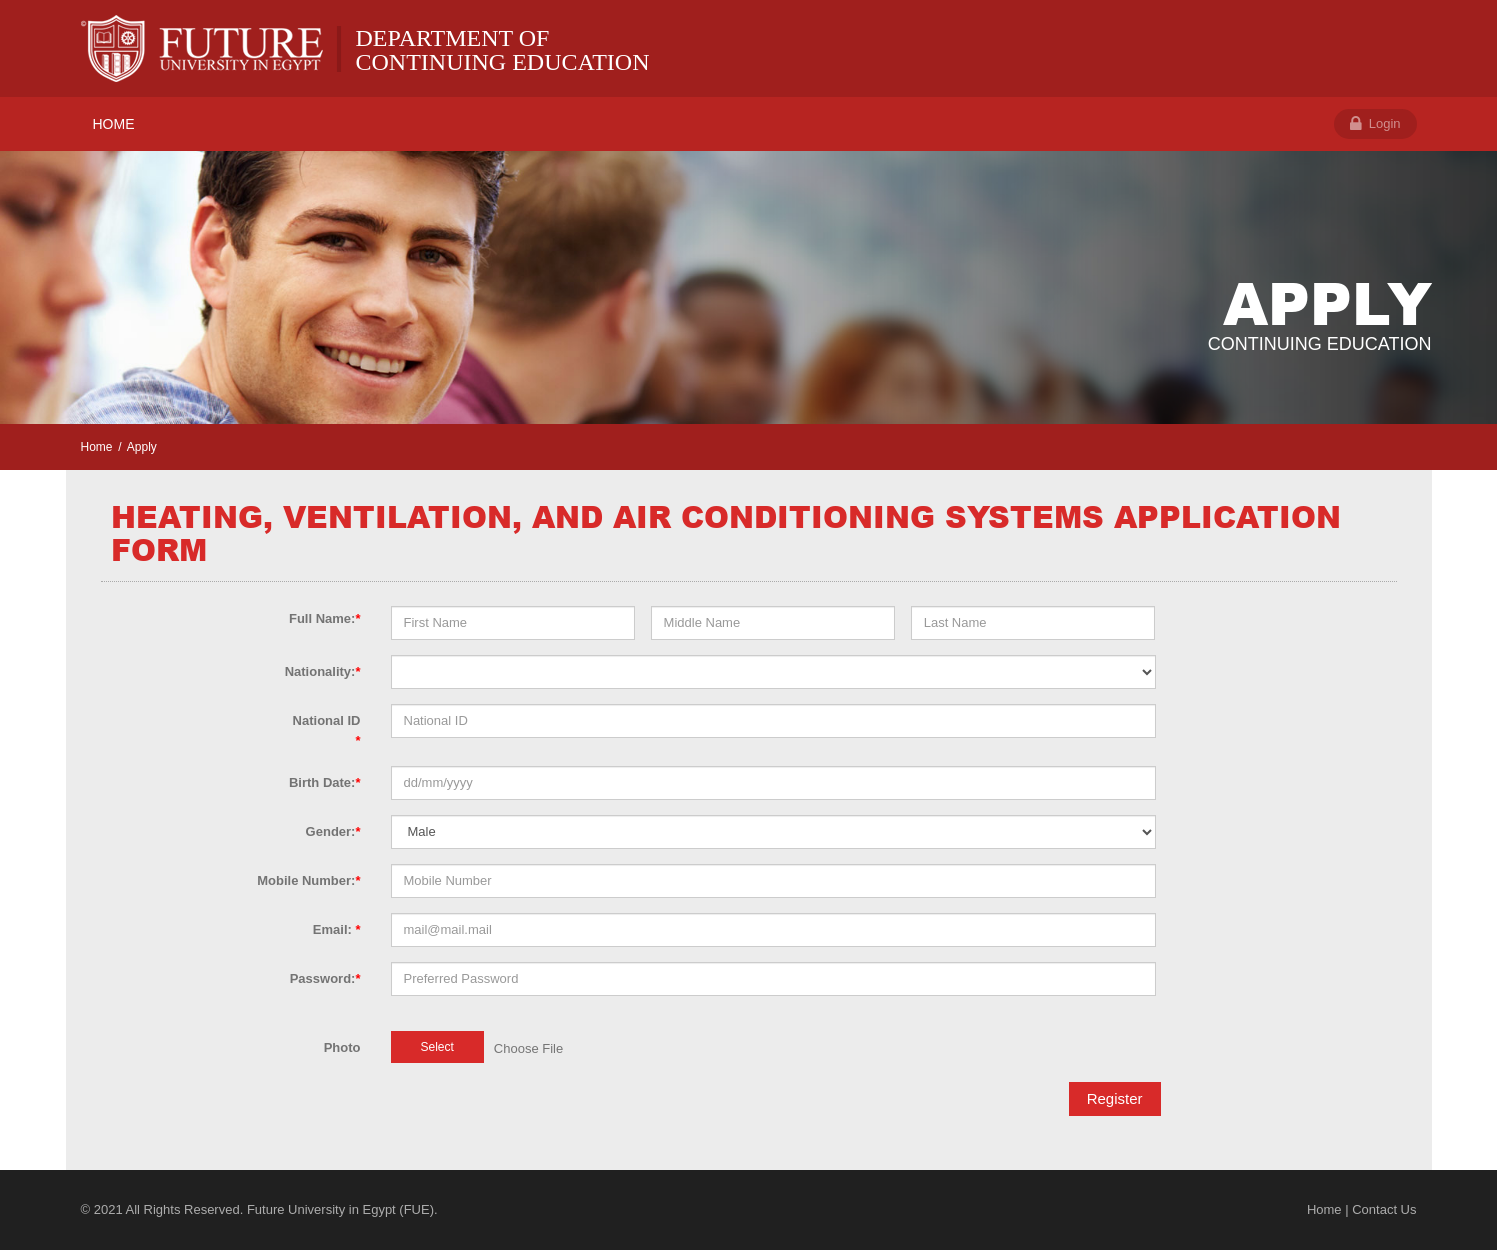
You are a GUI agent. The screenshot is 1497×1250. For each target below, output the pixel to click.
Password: (325, 978)
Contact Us (1384, 1209)
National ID (327, 730)
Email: (337, 929)
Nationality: (323, 671)
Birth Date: (325, 782)
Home (97, 447)
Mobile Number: (308, 880)
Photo (342, 1047)
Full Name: (325, 618)
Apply (142, 447)
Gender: (333, 831)
